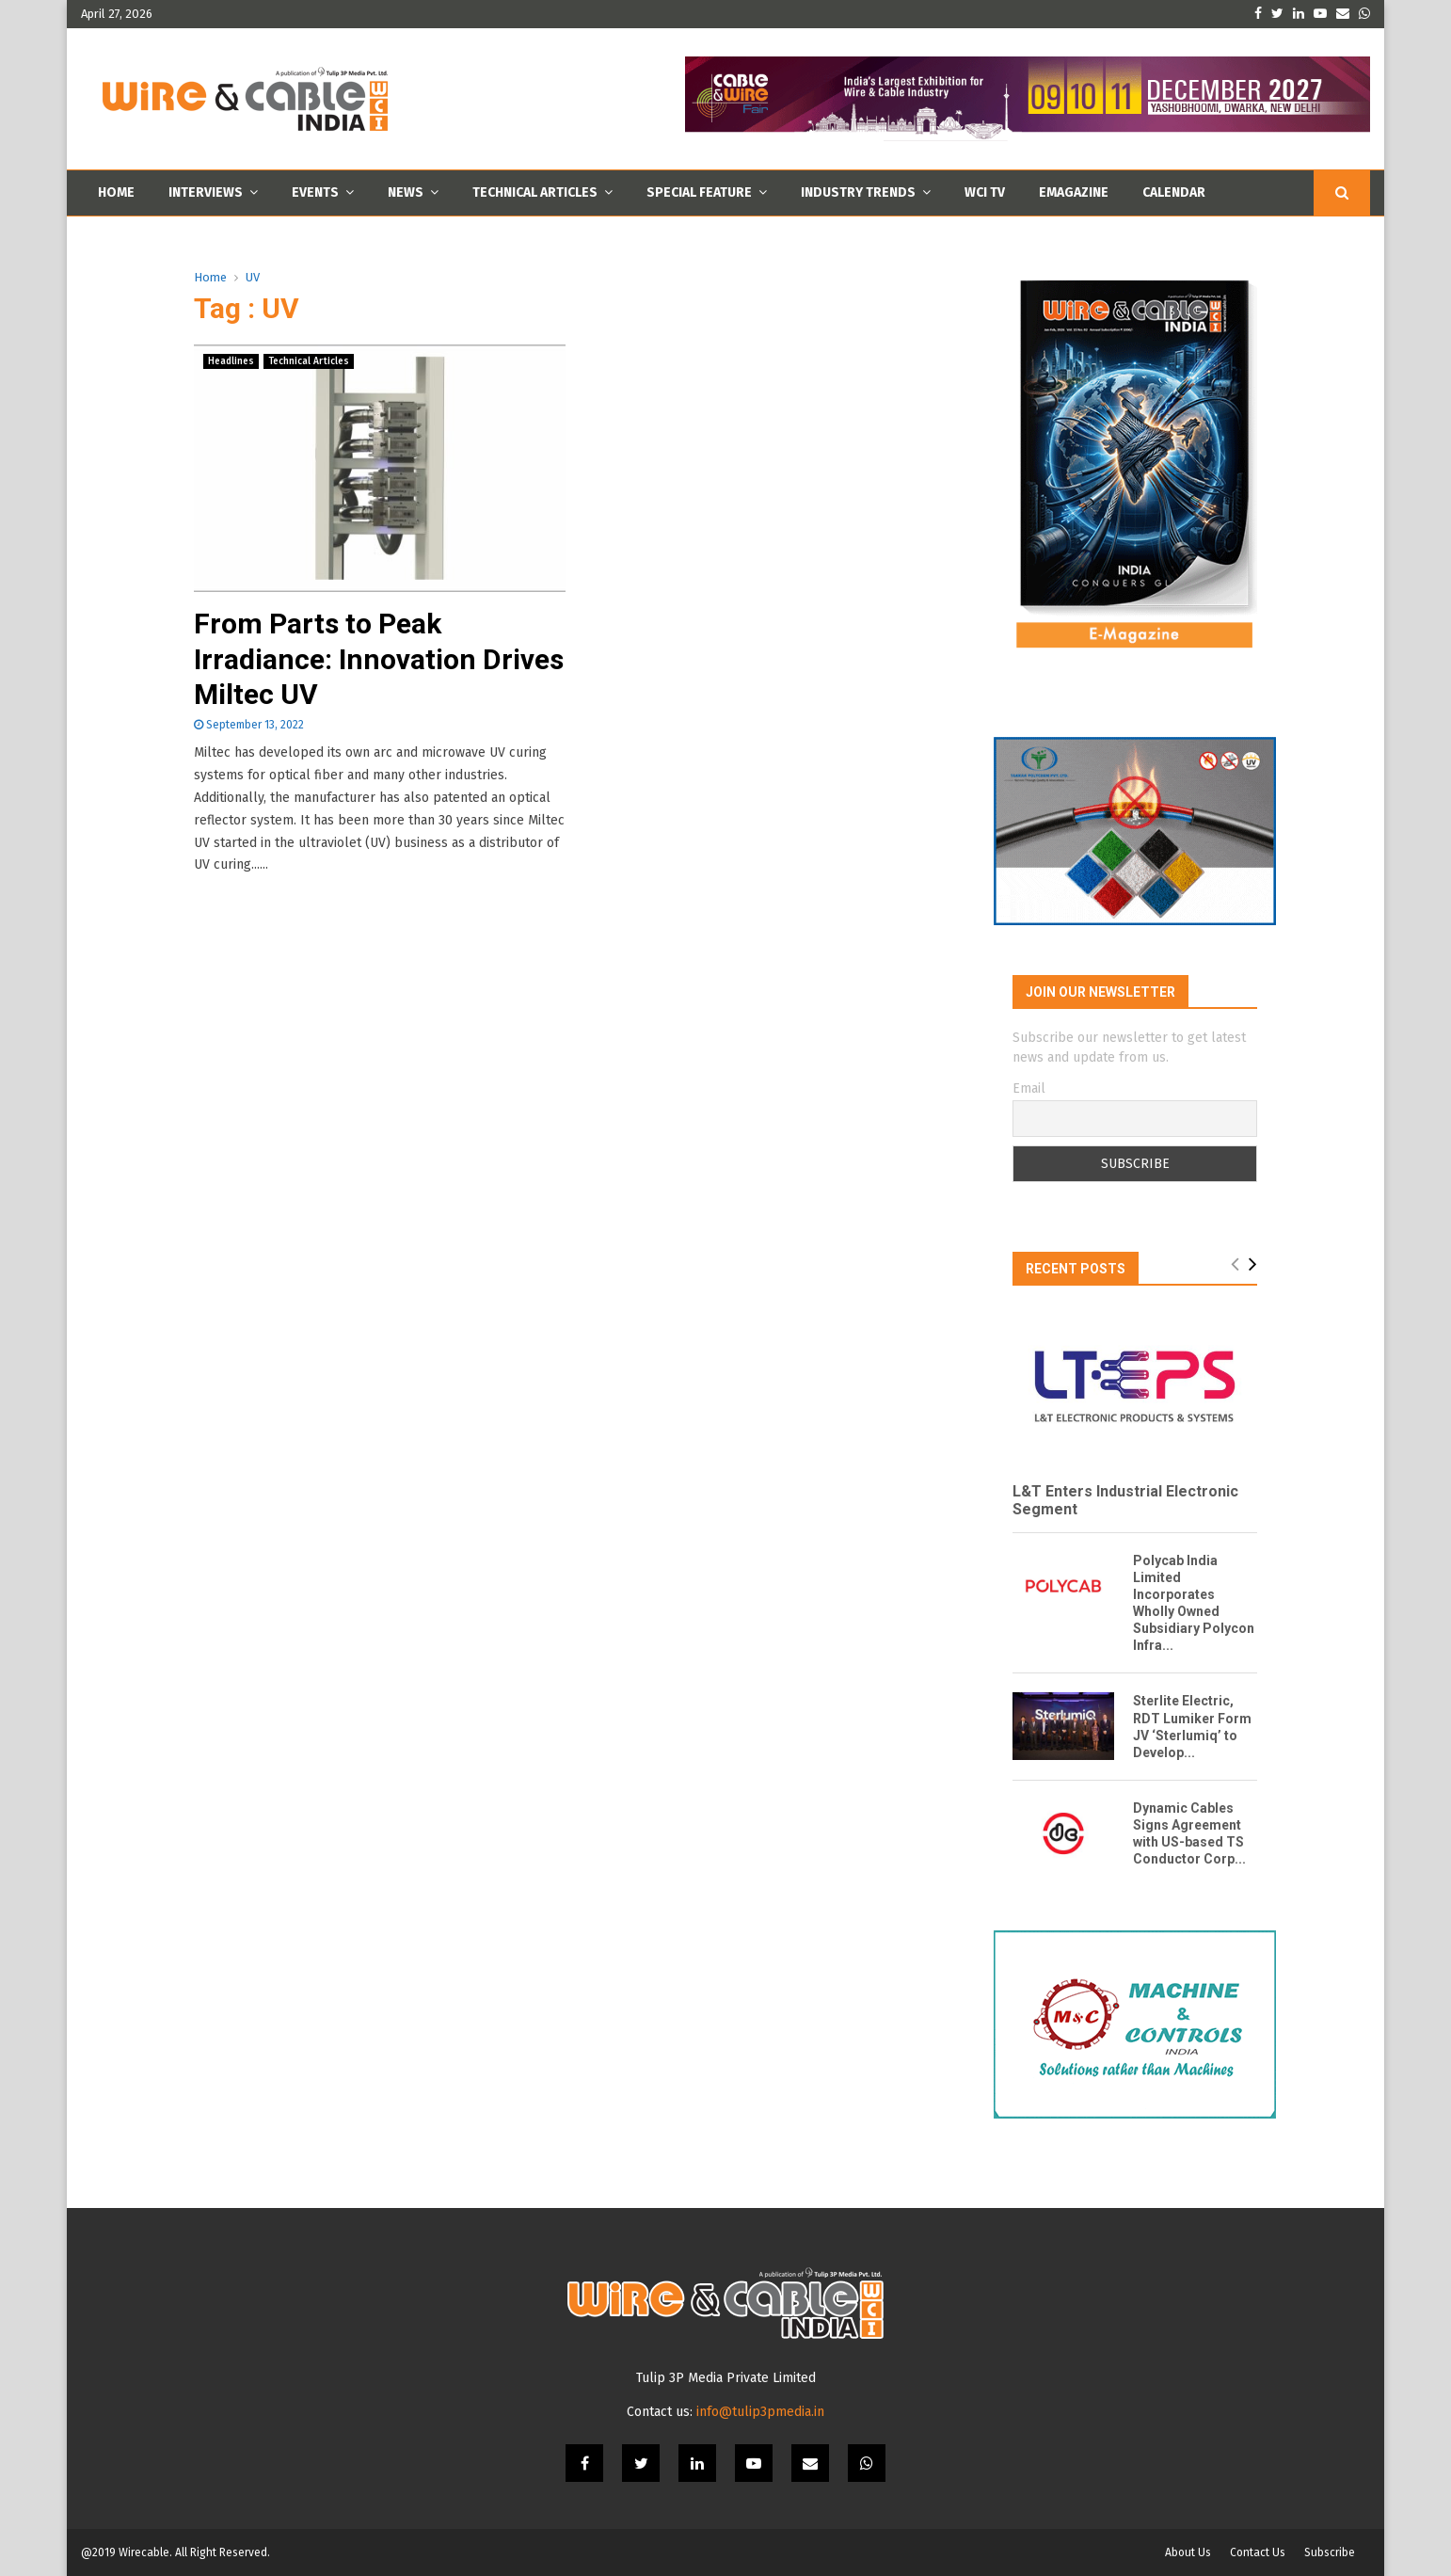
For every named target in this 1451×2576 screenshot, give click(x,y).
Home (116, 192)
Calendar (1173, 192)
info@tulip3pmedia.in (760, 2412)
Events (315, 192)
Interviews (205, 192)
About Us (1188, 2552)
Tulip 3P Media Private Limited (726, 2378)
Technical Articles (535, 192)
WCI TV (985, 192)
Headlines (231, 361)
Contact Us (1257, 2552)
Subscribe (1329, 2552)
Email (1029, 1088)
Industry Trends (858, 192)
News (405, 192)
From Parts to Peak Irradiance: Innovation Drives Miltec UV (379, 659)
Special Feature (699, 192)
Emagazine (1073, 192)
